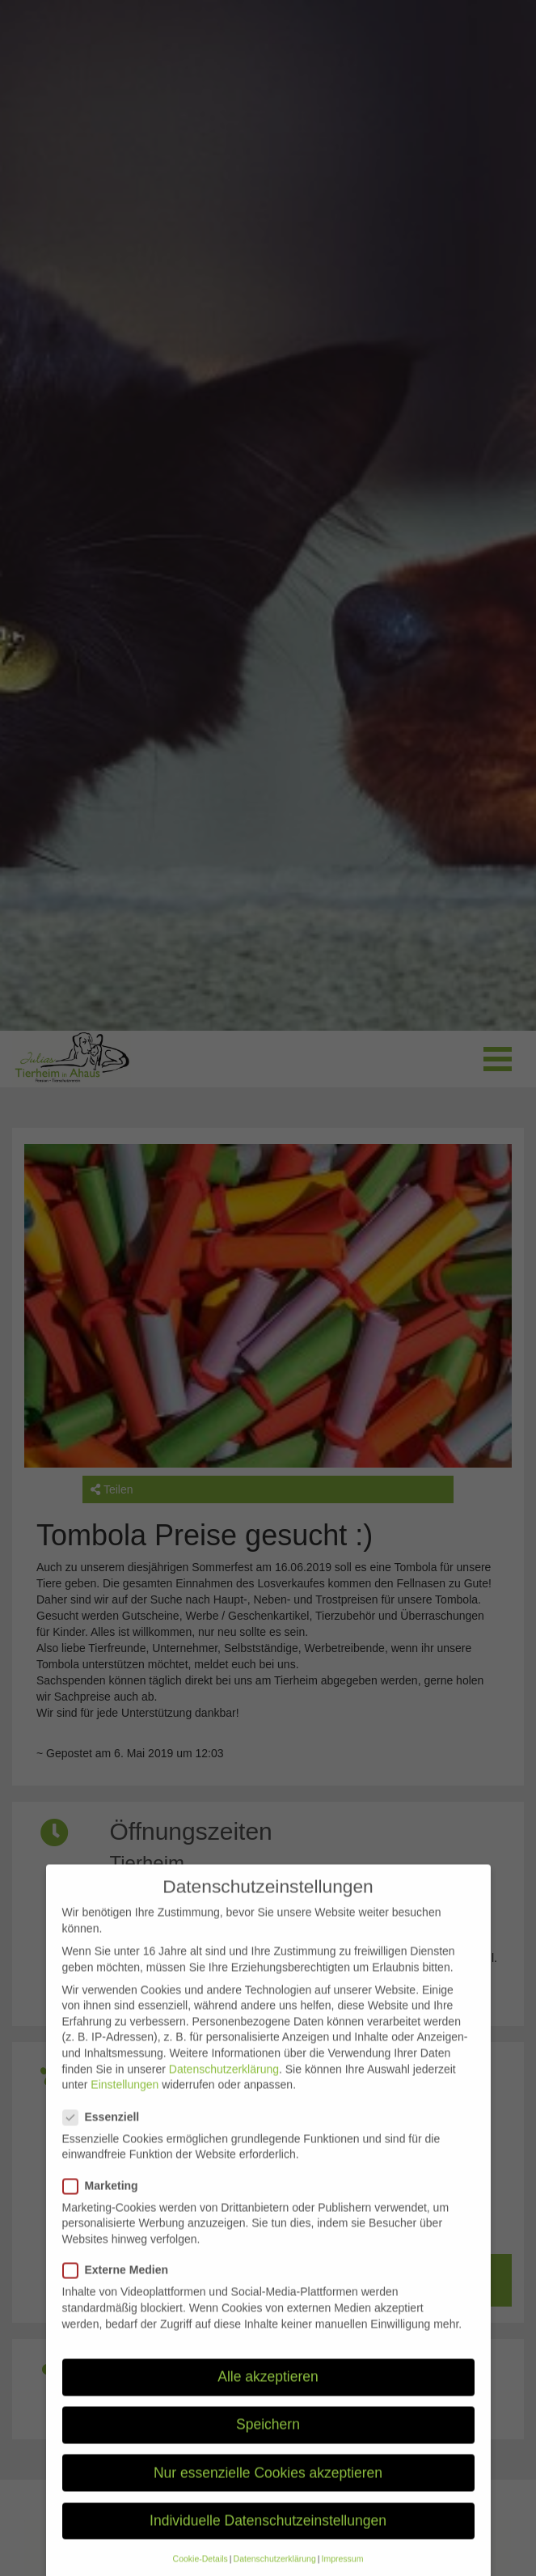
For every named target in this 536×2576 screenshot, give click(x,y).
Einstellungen (124, 2102)
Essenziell (106, 2134)
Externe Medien (120, 2288)
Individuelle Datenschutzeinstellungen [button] (268, 2538)
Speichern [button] (268, 2442)
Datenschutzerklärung (224, 2086)
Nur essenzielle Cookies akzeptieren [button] (268, 2490)
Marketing (105, 2203)
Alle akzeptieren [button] (268, 2395)
